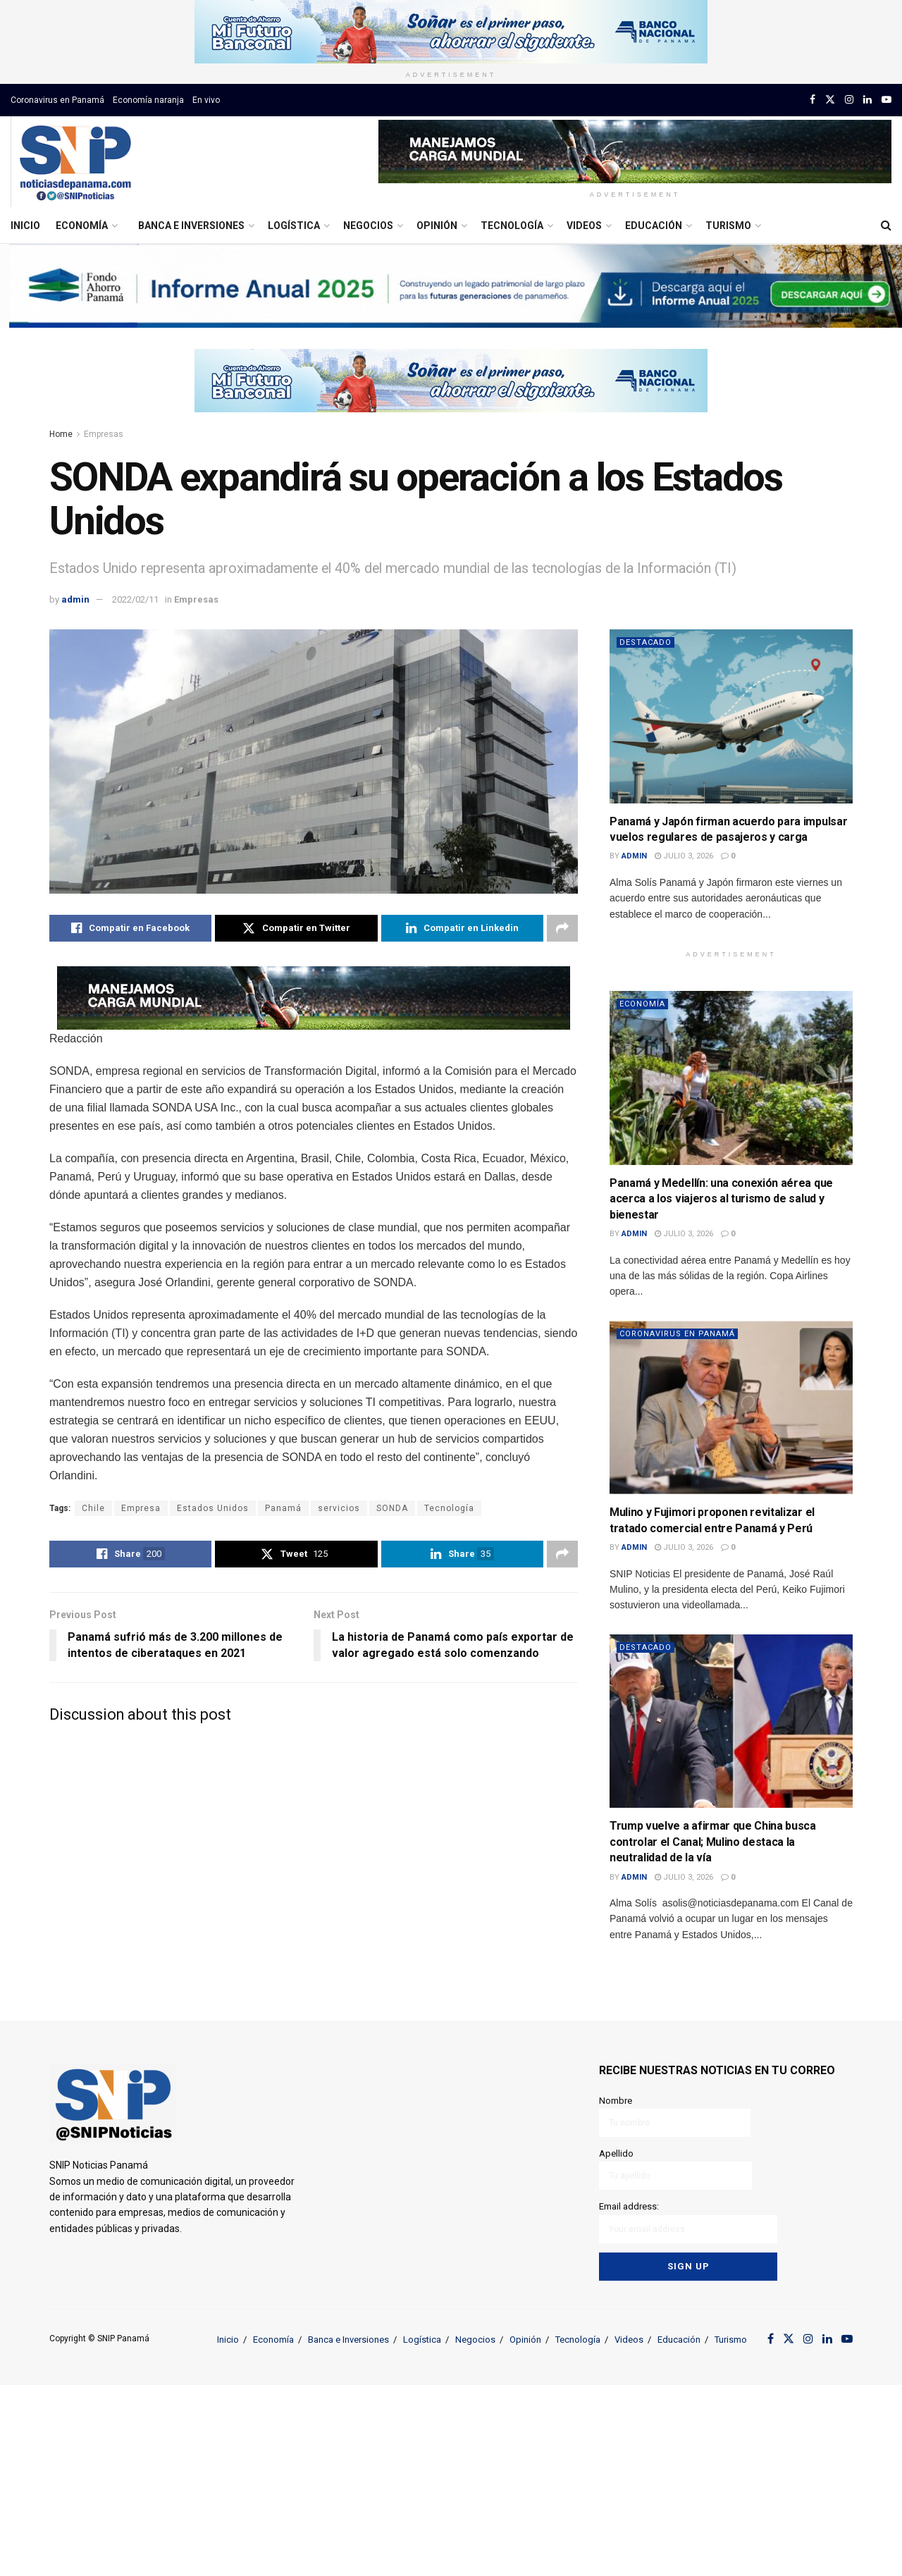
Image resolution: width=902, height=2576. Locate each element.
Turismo (728, 225)
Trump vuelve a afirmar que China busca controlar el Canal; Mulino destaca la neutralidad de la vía (713, 1841)
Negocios (368, 225)
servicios (339, 1508)
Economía (82, 225)
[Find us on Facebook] (812, 99)
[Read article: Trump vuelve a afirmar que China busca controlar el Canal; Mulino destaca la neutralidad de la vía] (731, 1721)
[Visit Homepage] (75, 162)
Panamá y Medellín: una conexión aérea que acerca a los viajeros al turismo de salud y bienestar (721, 1198)
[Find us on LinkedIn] (867, 99)
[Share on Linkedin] (462, 928)
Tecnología (512, 225)
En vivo (206, 100)
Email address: (688, 2222)
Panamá (283, 1508)
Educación (653, 225)
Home (61, 434)
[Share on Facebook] (130, 928)
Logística (294, 225)
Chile (93, 1508)
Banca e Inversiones (191, 225)
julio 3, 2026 (684, 856)
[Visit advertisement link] (451, 31)
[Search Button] (886, 225)
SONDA (392, 1508)
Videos (584, 225)
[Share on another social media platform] (562, 928)
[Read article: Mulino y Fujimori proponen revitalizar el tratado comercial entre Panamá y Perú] (731, 1408)
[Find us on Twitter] (830, 99)
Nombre (674, 2116)
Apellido (675, 2169)
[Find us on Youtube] (886, 99)
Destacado (645, 642)
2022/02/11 (135, 599)
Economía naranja (148, 100)
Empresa (141, 1508)
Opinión (436, 225)
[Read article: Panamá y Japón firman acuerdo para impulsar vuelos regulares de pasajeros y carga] (731, 716)
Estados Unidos (213, 1508)
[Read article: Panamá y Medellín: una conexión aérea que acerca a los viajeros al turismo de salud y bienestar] (731, 1078)
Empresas (103, 434)
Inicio (25, 225)
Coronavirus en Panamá (57, 100)
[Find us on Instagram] (849, 99)
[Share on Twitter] (296, 928)
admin (75, 599)
